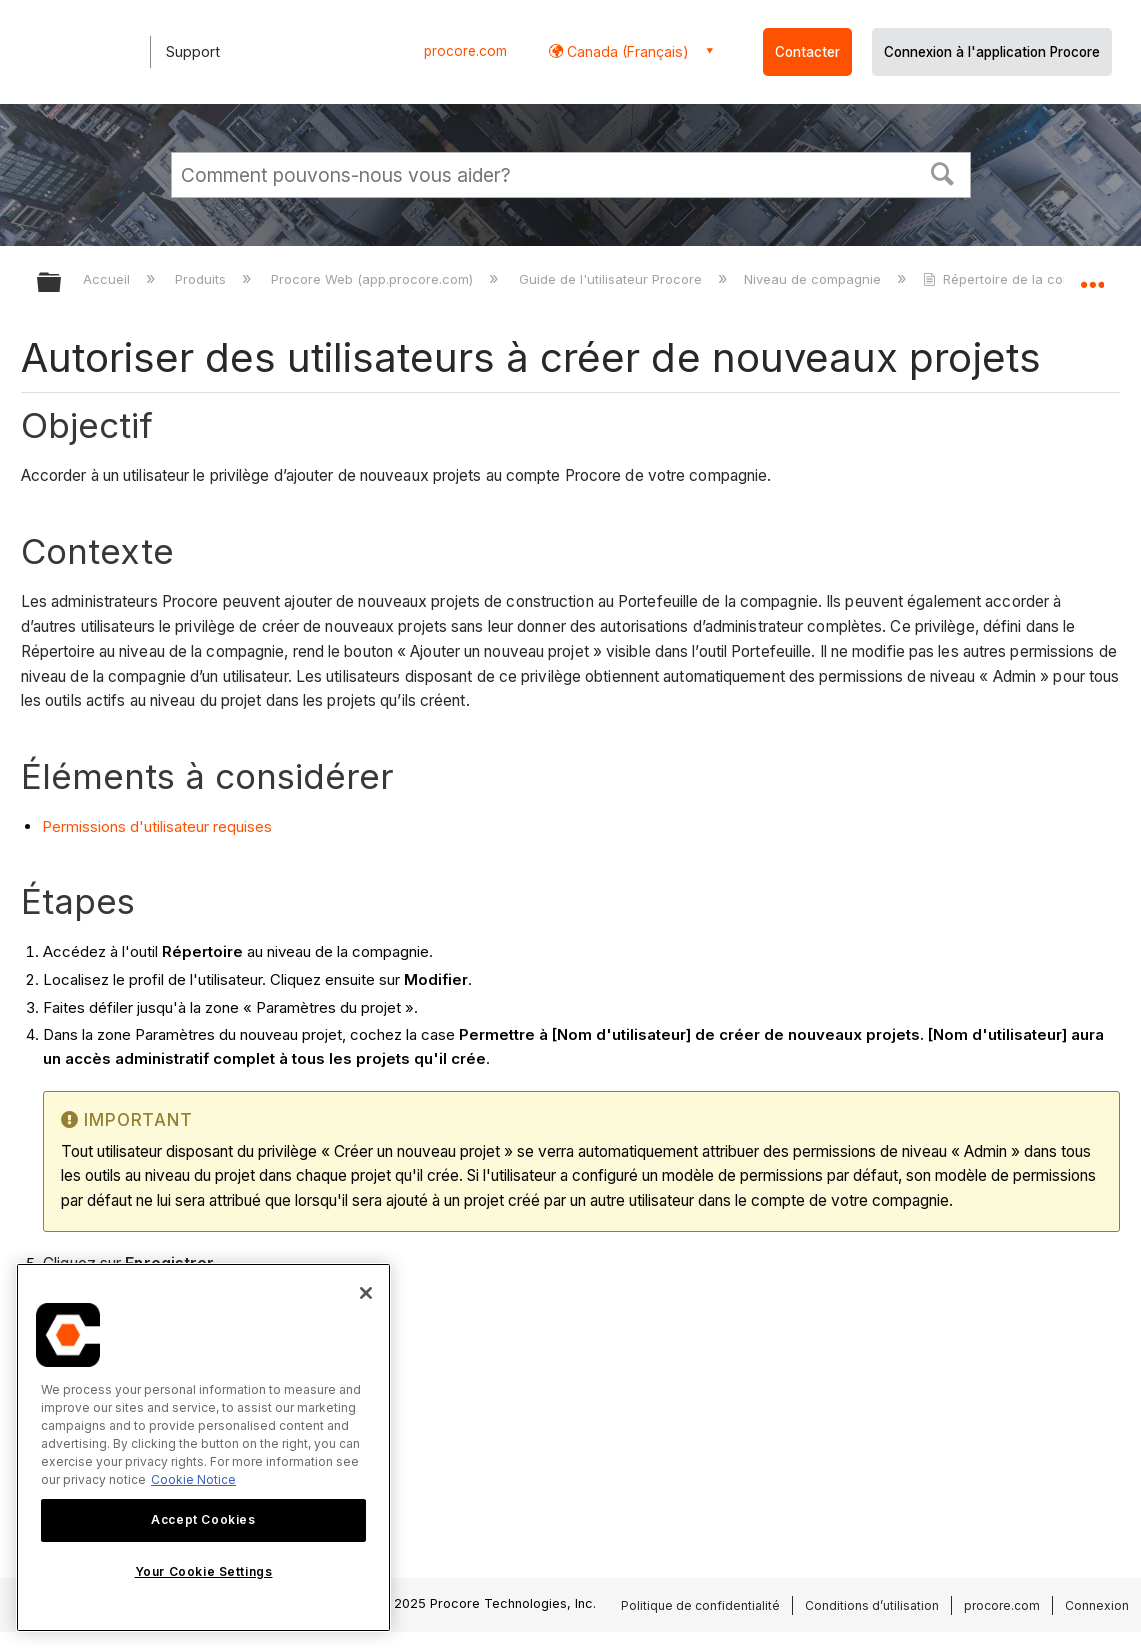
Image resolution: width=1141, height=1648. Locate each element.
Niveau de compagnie (814, 279)
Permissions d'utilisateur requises (157, 826)
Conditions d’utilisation (872, 1605)
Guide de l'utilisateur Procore (612, 279)
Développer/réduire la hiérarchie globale (62, 283)
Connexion (1097, 1605)
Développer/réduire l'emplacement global (1092, 276)
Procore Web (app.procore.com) (374, 279)
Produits (202, 279)
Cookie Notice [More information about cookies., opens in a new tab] (193, 1479)
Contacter (807, 52)
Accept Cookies (203, 1519)
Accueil (108, 279)
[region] (203, 1447)
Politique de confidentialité (700, 1605)
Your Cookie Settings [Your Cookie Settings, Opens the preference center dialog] (204, 1571)
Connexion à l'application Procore (992, 52)
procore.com (465, 51)
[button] (942, 172)
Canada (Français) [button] (626, 51)
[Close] (366, 1293)
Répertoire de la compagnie (1022, 279)
